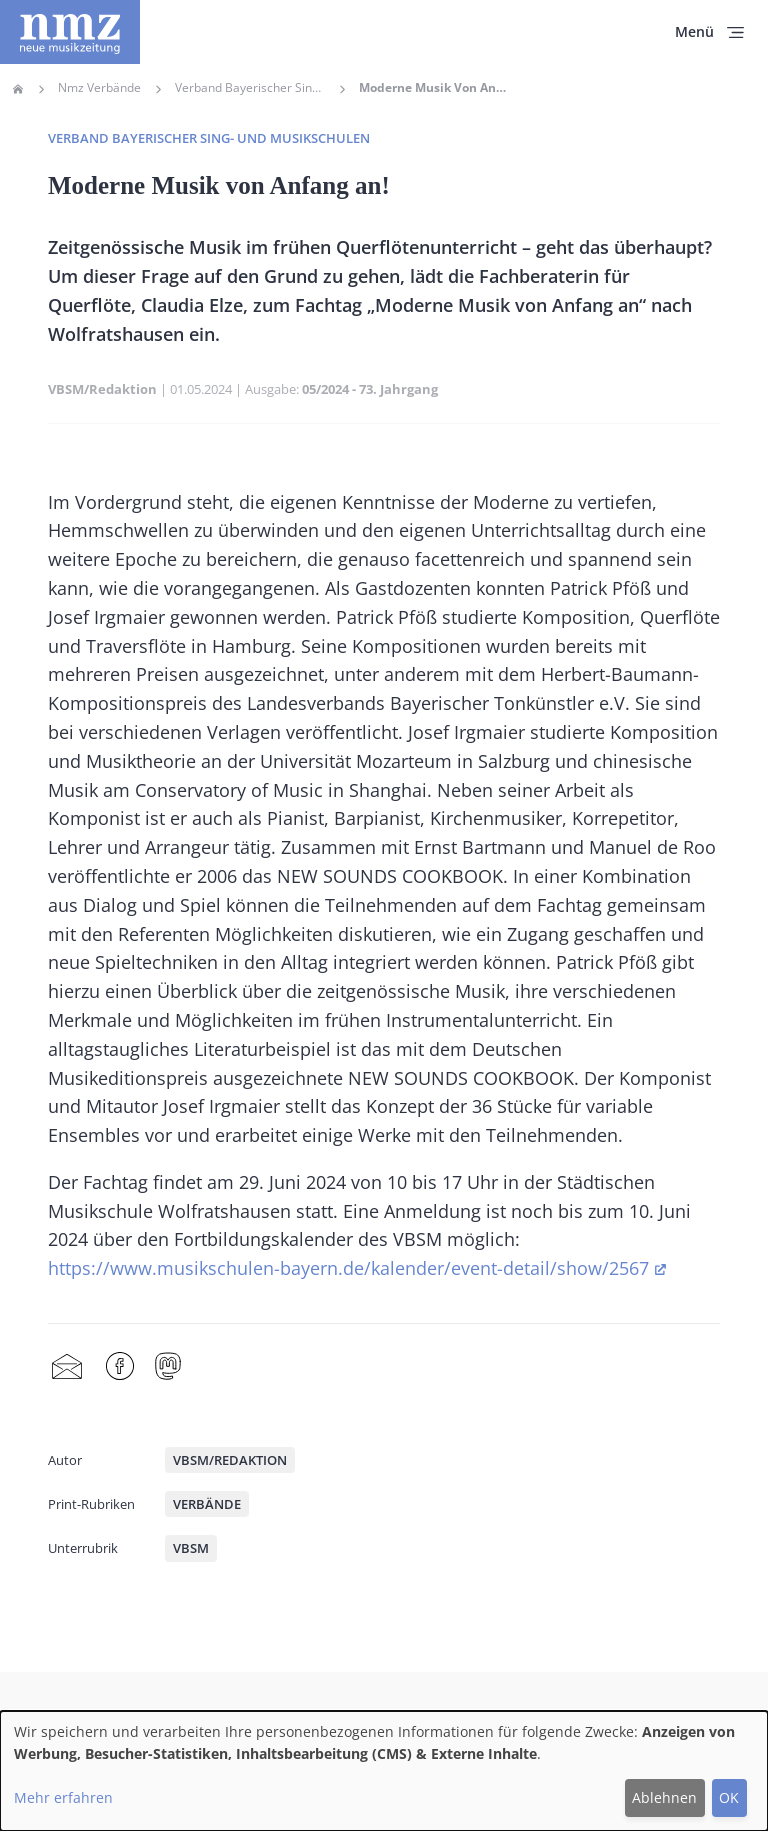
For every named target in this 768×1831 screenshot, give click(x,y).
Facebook (120, 1367)
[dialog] (384, 1771)
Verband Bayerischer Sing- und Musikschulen (209, 138)
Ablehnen (664, 1797)
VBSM (191, 1548)
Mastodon (168, 1367)
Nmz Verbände (99, 88)
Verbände (207, 1504)
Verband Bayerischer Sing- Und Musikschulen (250, 88)
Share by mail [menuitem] (67, 1367)
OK (729, 1797)
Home (18, 89)
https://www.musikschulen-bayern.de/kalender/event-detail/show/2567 (348, 1268)
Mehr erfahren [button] (63, 1797)
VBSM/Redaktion (102, 389)
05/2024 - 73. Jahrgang (370, 389)
